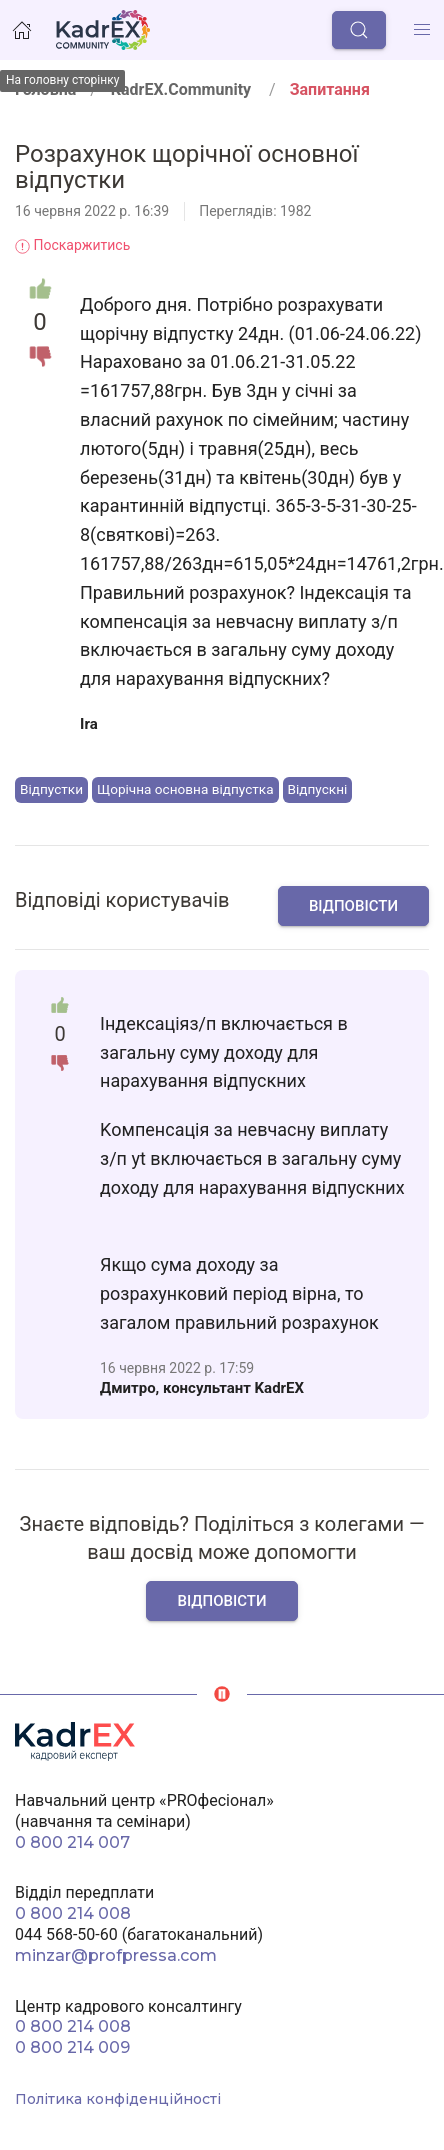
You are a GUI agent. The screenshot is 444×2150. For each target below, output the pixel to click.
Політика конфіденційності (118, 2099)
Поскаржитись (72, 245)
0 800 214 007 (72, 1842)
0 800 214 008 (73, 1913)
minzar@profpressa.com (116, 1955)
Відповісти (353, 906)
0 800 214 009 (72, 2047)
